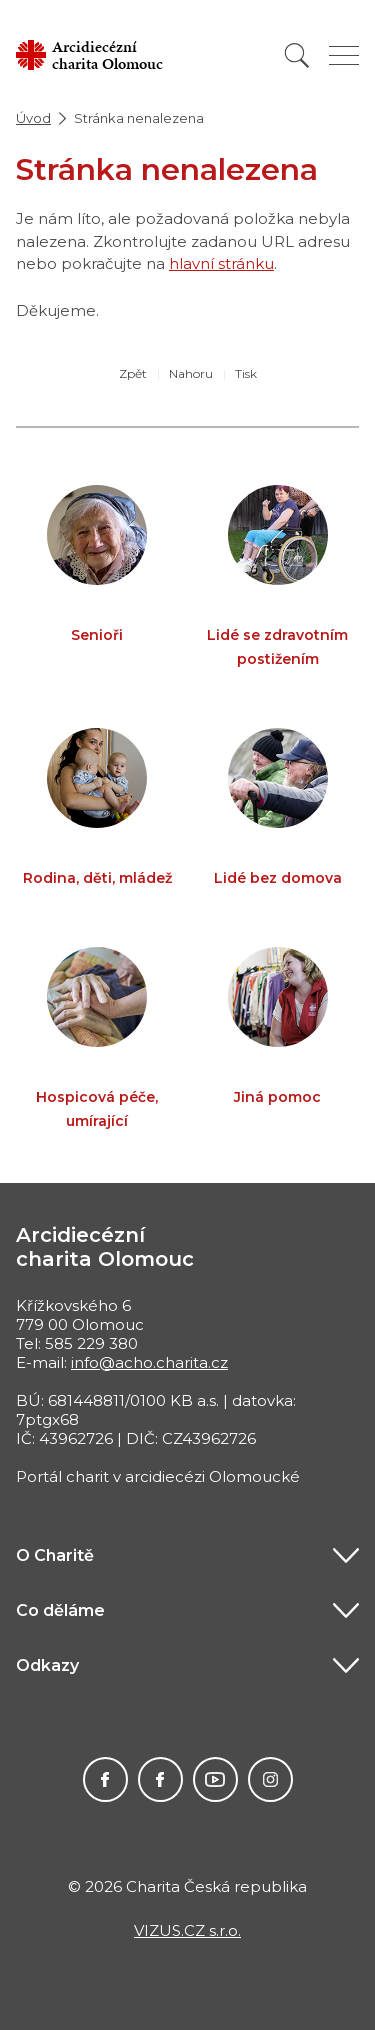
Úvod (33, 118)
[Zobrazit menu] (344, 55)
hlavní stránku (221, 263)
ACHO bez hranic (270, 1779)
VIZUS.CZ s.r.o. (187, 1930)
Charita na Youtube (215, 1779)
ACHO (105, 1779)
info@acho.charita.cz (149, 1362)
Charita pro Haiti (160, 1779)
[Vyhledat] (297, 55)
